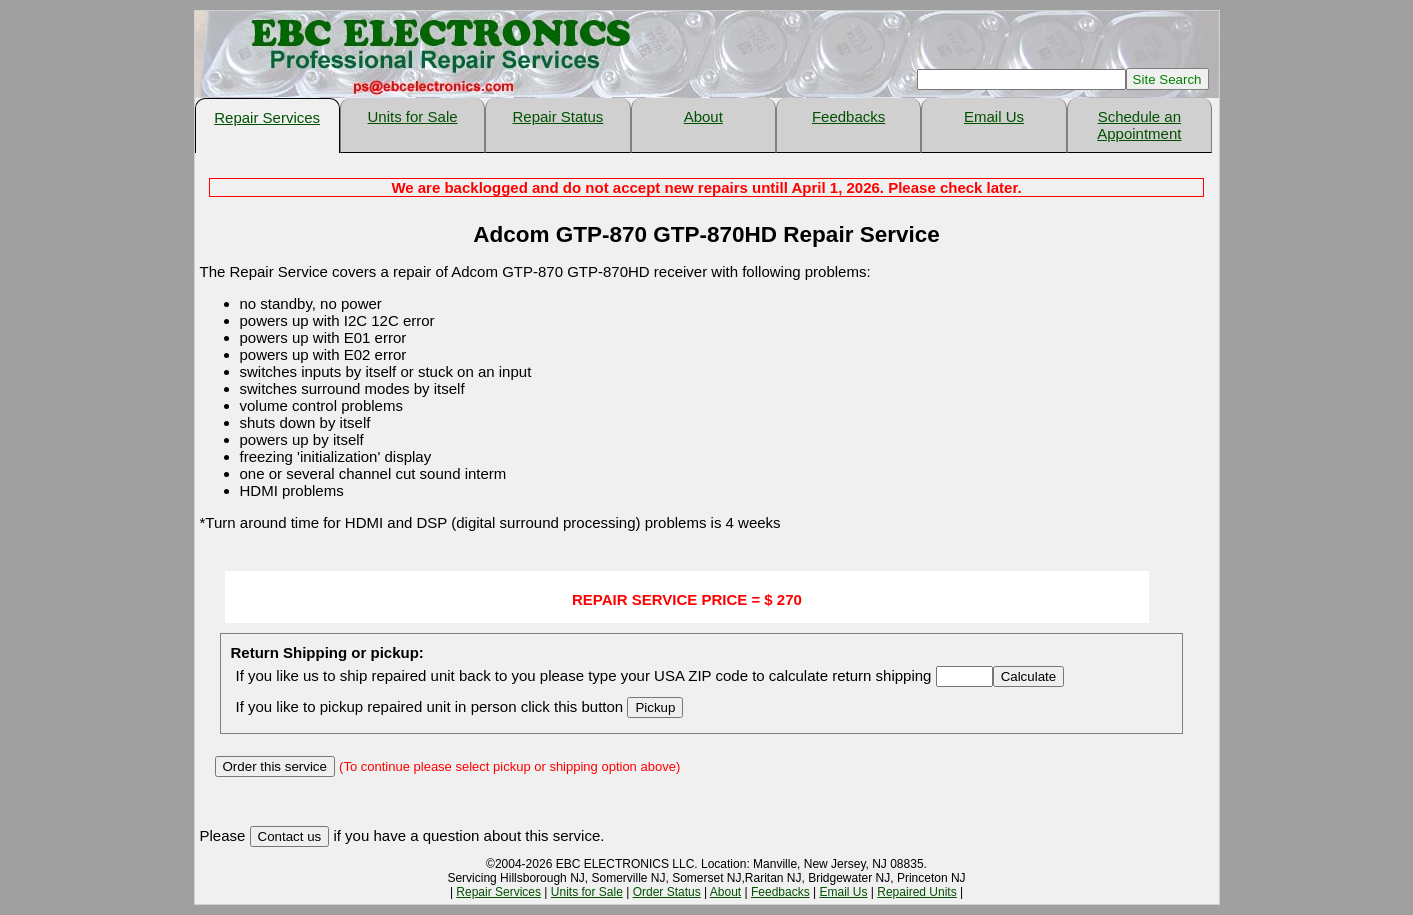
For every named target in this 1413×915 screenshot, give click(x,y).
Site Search (1167, 79)
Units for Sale (413, 116)
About (703, 116)
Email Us (994, 116)
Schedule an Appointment (1139, 125)
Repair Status (557, 116)
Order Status (667, 892)
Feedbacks (848, 116)
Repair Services (267, 117)
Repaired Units (916, 892)
